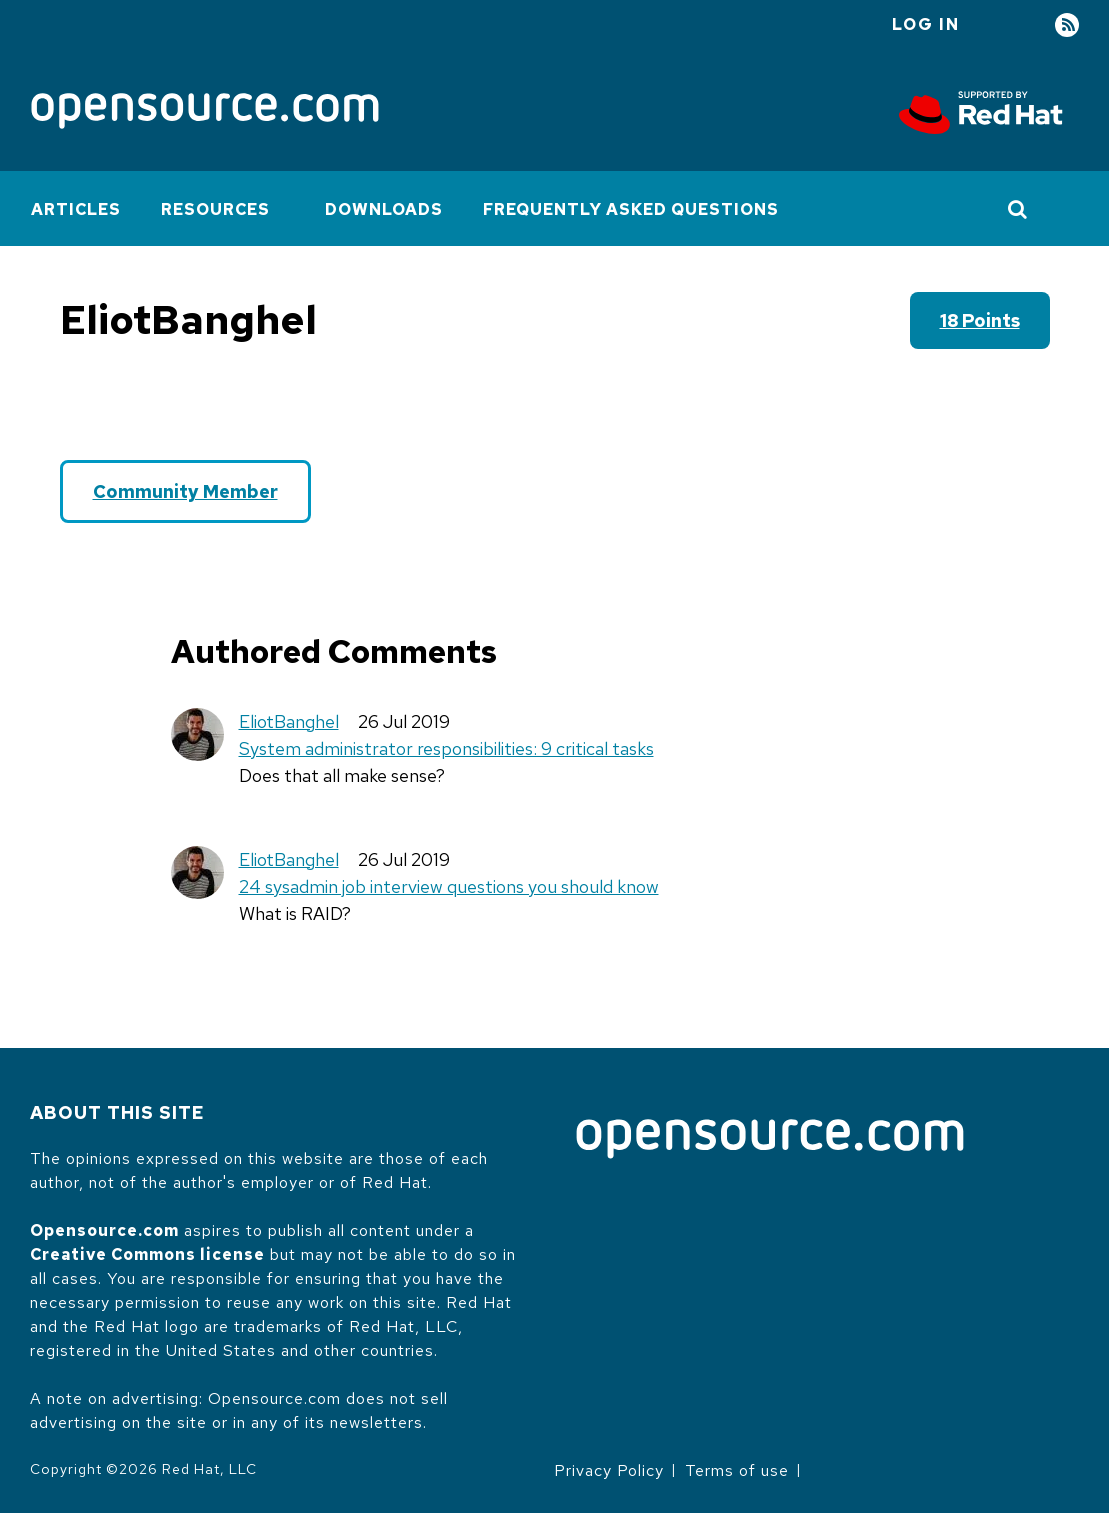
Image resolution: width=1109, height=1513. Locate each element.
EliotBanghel (289, 721)
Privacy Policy (609, 1470)
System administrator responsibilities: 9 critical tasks (446, 748)
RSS (1067, 25)
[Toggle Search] (1018, 209)
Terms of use (737, 1470)
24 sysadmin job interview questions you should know (449, 886)
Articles (76, 209)
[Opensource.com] (205, 112)
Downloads (384, 209)
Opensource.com (104, 1230)
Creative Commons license (147, 1254)
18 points (980, 320)
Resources (215, 209)
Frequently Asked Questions (631, 209)
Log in (926, 24)
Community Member (185, 491)
